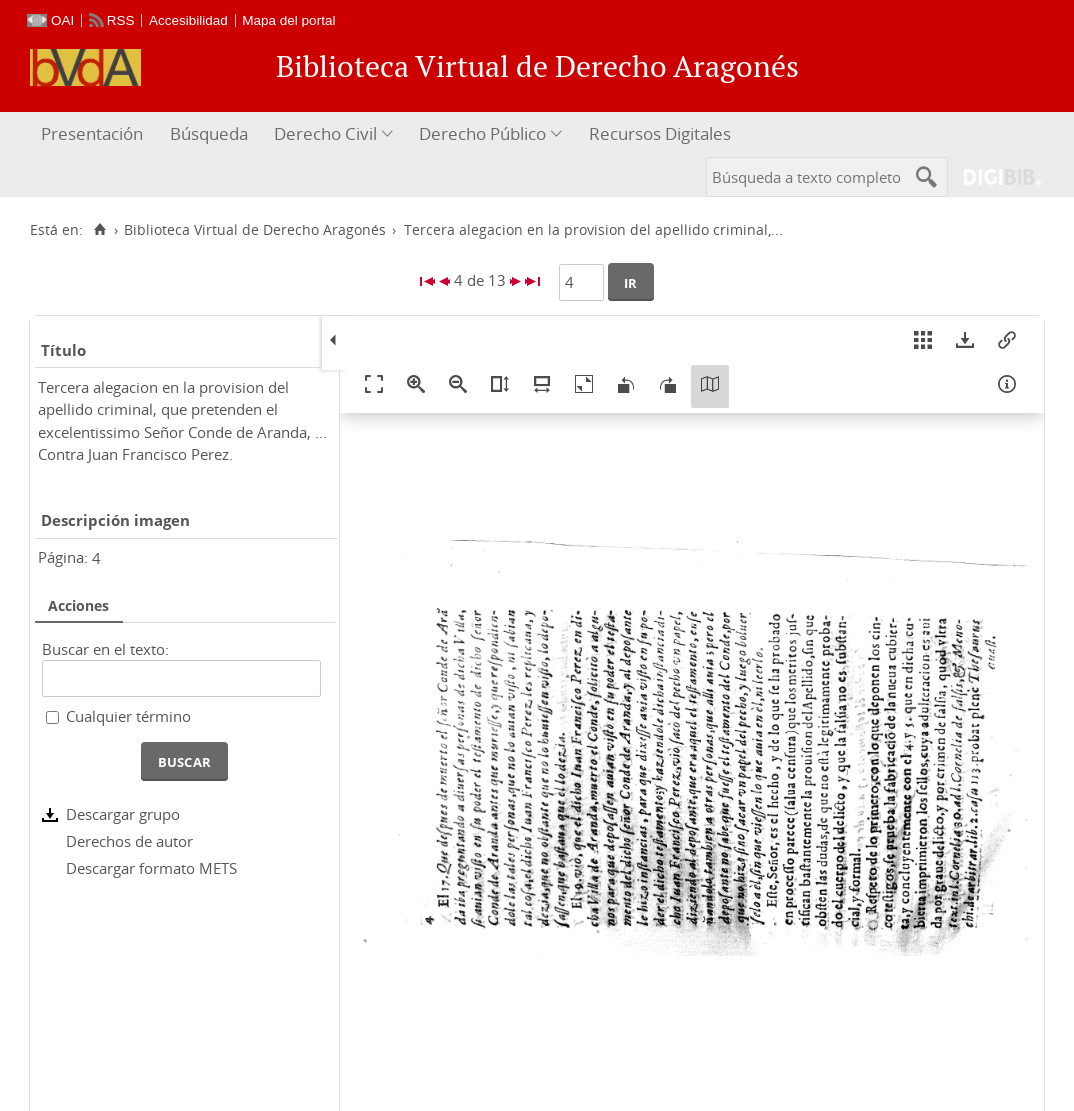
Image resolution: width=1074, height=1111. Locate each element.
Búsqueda (209, 133)
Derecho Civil (325, 133)
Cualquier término (128, 716)
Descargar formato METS (151, 868)
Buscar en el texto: (105, 649)
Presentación (92, 133)
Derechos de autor (129, 841)
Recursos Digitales (660, 133)
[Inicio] (99, 230)
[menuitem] (94, 134)
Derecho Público (482, 133)
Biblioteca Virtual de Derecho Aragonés (255, 230)
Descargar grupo (123, 814)
